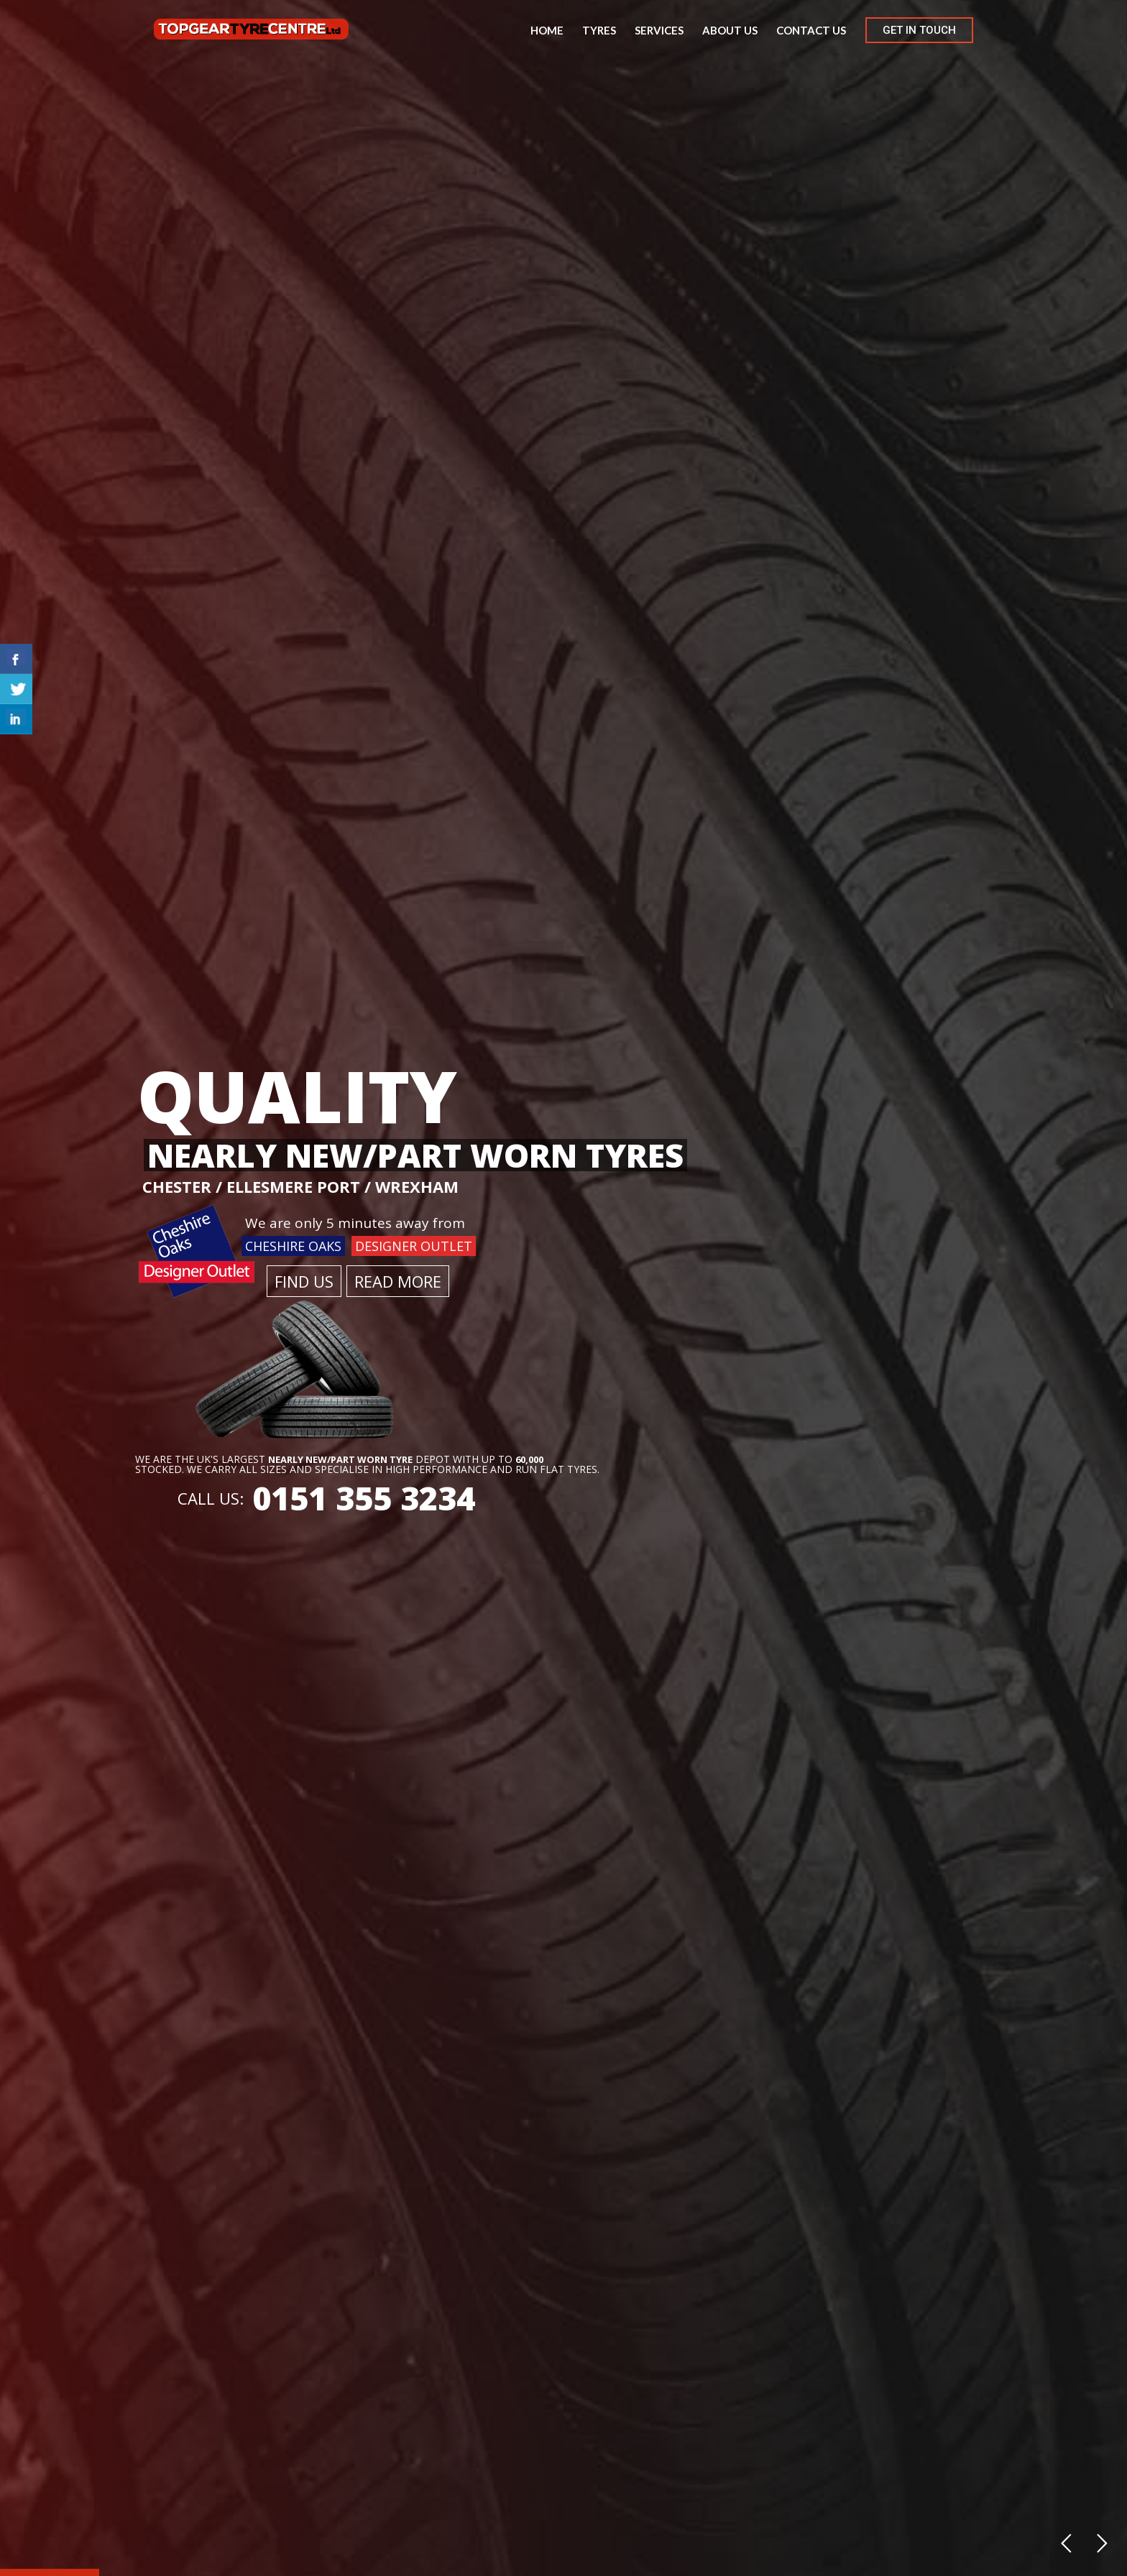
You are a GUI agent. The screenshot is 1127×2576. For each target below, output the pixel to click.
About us (730, 30)
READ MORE (397, 1281)
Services (659, 30)
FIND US (304, 1281)
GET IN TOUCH (919, 30)
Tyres (599, 30)
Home (547, 30)
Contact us (811, 30)
